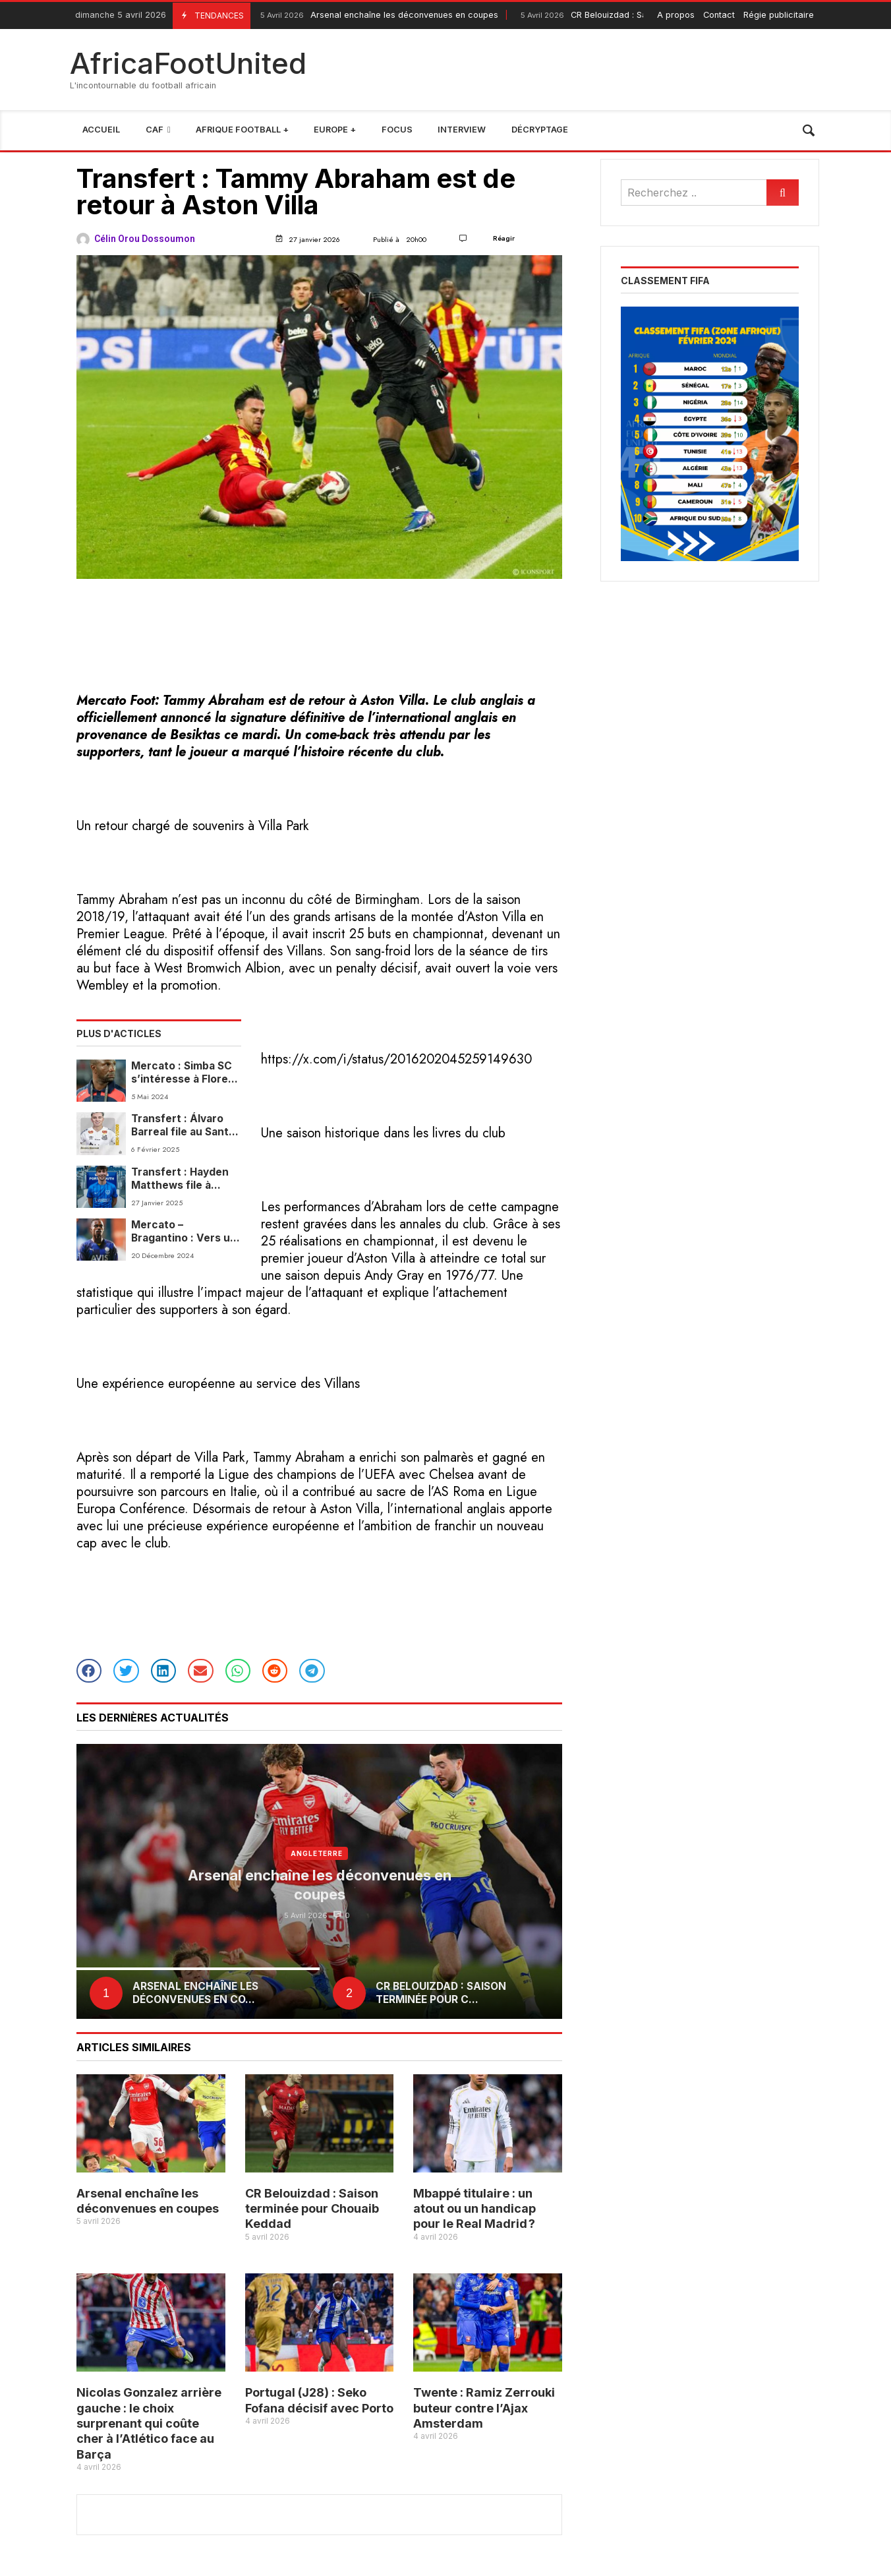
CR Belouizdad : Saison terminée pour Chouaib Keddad (312, 2208)
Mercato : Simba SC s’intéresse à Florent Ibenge (185, 1073)
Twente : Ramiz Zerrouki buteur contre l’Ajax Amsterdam (484, 2407)
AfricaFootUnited (188, 63)
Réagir (504, 238)
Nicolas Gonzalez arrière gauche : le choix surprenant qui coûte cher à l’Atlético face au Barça (148, 2423)
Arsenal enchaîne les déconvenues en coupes (377, 15)
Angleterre (317, 1853)
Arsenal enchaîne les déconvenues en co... (195, 1993)
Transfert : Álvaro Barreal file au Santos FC (186, 1125)
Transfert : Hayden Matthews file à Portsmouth (180, 1179)
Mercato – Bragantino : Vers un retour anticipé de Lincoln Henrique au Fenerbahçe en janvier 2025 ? (184, 1231)
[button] (88, 1671)
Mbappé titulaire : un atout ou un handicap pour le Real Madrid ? (474, 2208)
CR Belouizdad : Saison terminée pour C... (441, 1993)
